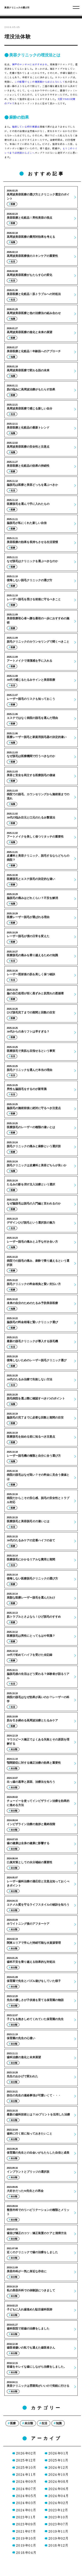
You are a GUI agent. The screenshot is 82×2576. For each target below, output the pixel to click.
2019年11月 (59, 2540)
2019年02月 (59, 2548)
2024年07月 (26, 2498)
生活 (44, 2432)
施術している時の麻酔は (26, 126)
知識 (59, 2432)
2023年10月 (59, 2526)
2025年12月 (26, 2469)
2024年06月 (59, 2498)
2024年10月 (59, 2483)
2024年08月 (59, 2491)
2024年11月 (26, 2483)
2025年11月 (59, 2469)
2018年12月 (59, 2555)
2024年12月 (59, 2476)
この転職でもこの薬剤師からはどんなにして (39, 81)
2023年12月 (59, 2519)
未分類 (28, 2432)
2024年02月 (59, 2512)
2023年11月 (26, 2526)
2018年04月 (26, 2562)
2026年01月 (59, 2462)
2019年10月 (26, 2548)
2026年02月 (26, 2462)
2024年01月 (26, 2519)
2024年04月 (59, 2505)
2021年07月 (26, 2540)
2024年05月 (26, 2505)
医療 (13, 2432)
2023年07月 (59, 2533)
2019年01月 (26, 2555)
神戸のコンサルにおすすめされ (29, 64)
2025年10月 (26, 2476)
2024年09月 (26, 2491)
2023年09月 (26, 2533)
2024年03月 (26, 2512)
